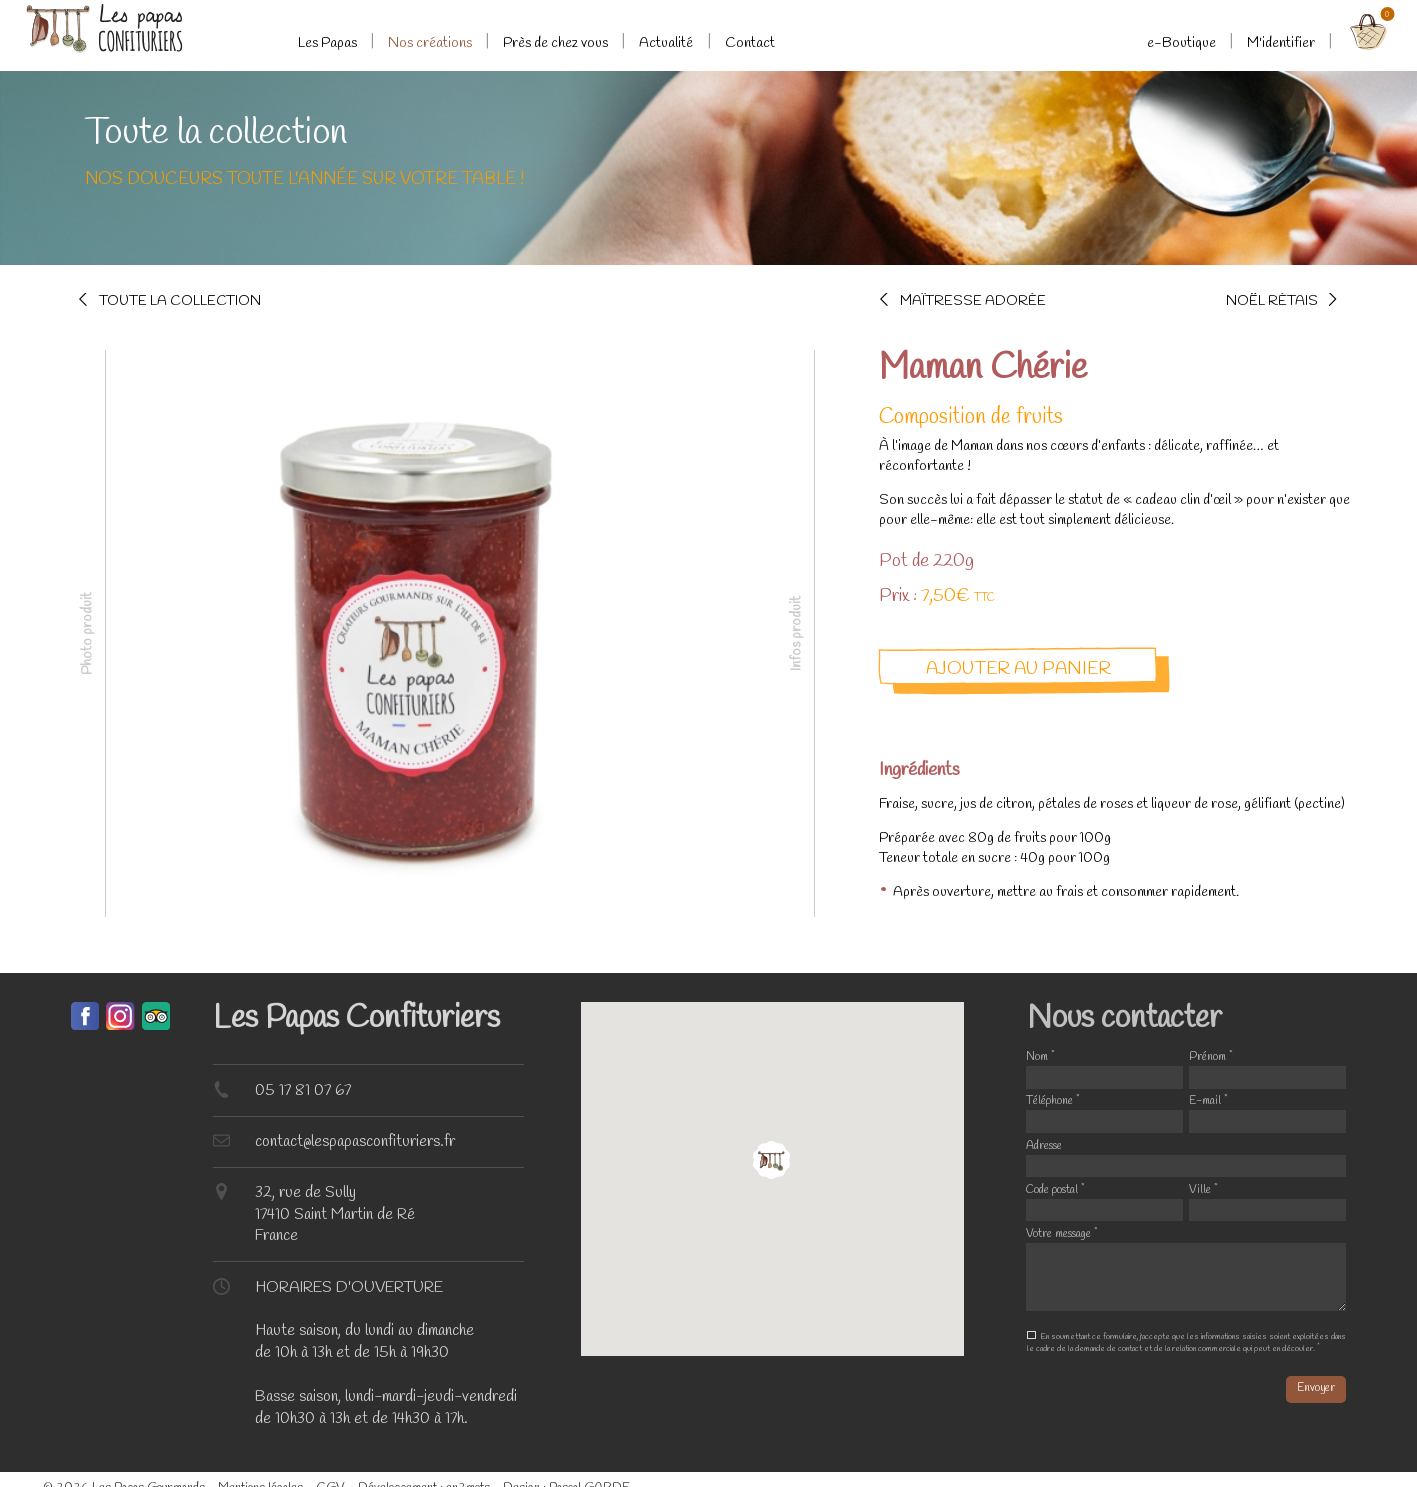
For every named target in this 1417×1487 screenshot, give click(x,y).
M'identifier (1281, 43)
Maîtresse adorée (973, 300)
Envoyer (1316, 1388)
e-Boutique (1181, 43)
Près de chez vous (555, 43)
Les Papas (327, 43)
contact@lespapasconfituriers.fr (355, 1141)
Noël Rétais (1272, 300)
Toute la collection (180, 300)
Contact (750, 43)
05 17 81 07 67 (303, 1090)
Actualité (666, 43)
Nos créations (430, 43)
